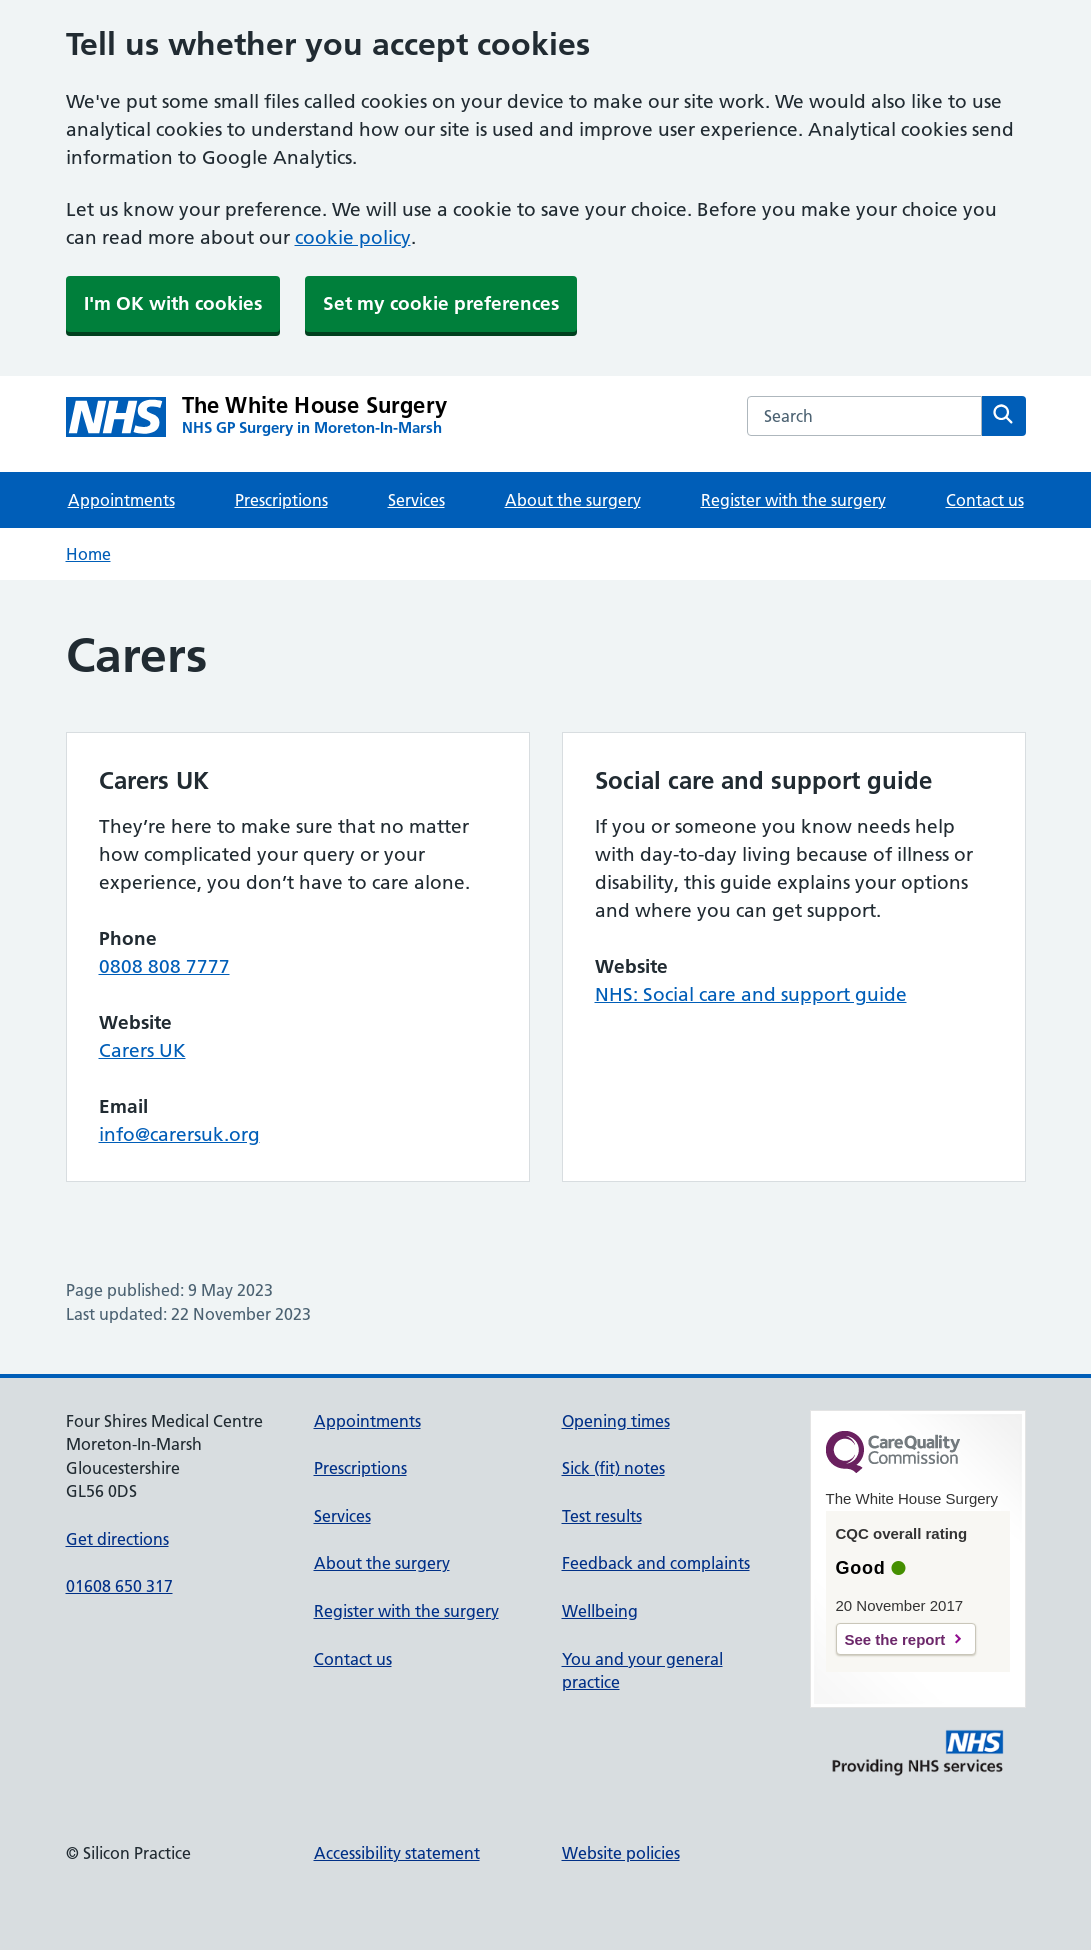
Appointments (121, 500)
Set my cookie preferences (441, 303)
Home (88, 554)
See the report (895, 1639)
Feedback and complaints (656, 1563)
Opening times (616, 1421)
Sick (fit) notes (613, 1468)
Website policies (621, 1853)
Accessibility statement (397, 1853)
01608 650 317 (119, 1586)
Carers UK (142, 1050)
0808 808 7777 (164, 966)
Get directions (117, 1539)
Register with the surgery (793, 500)
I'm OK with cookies (173, 303)
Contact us (985, 500)
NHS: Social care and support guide (751, 994)
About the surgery (573, 500)
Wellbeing (600, 1611)
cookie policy (353, 237)
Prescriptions (281, 500)
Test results (602, 1516)
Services (416, 500)
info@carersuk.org (179, 1134)
